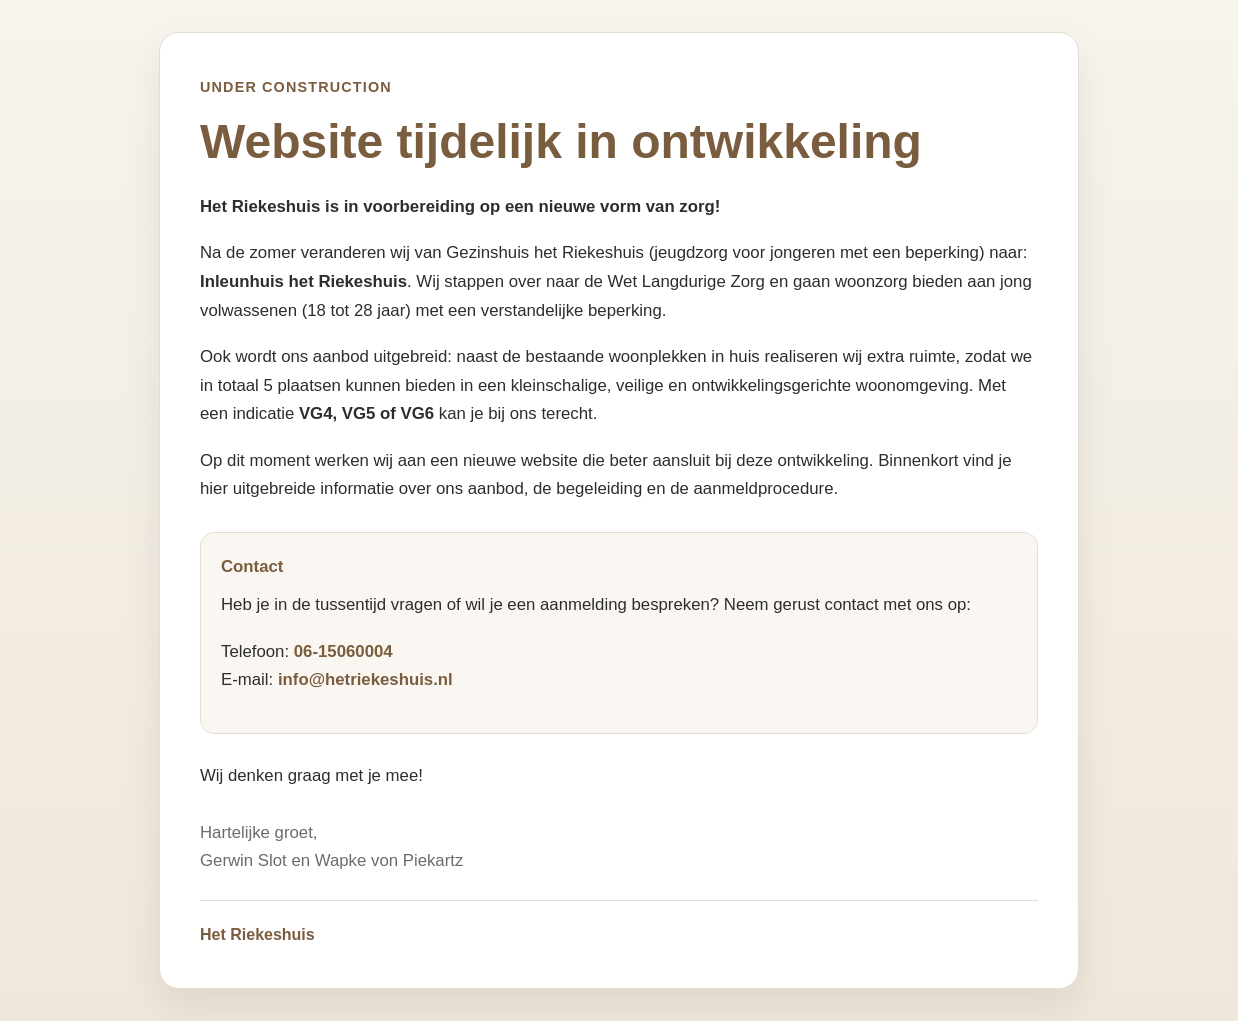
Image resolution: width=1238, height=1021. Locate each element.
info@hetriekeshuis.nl (365, 679)
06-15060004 (343, 651)
